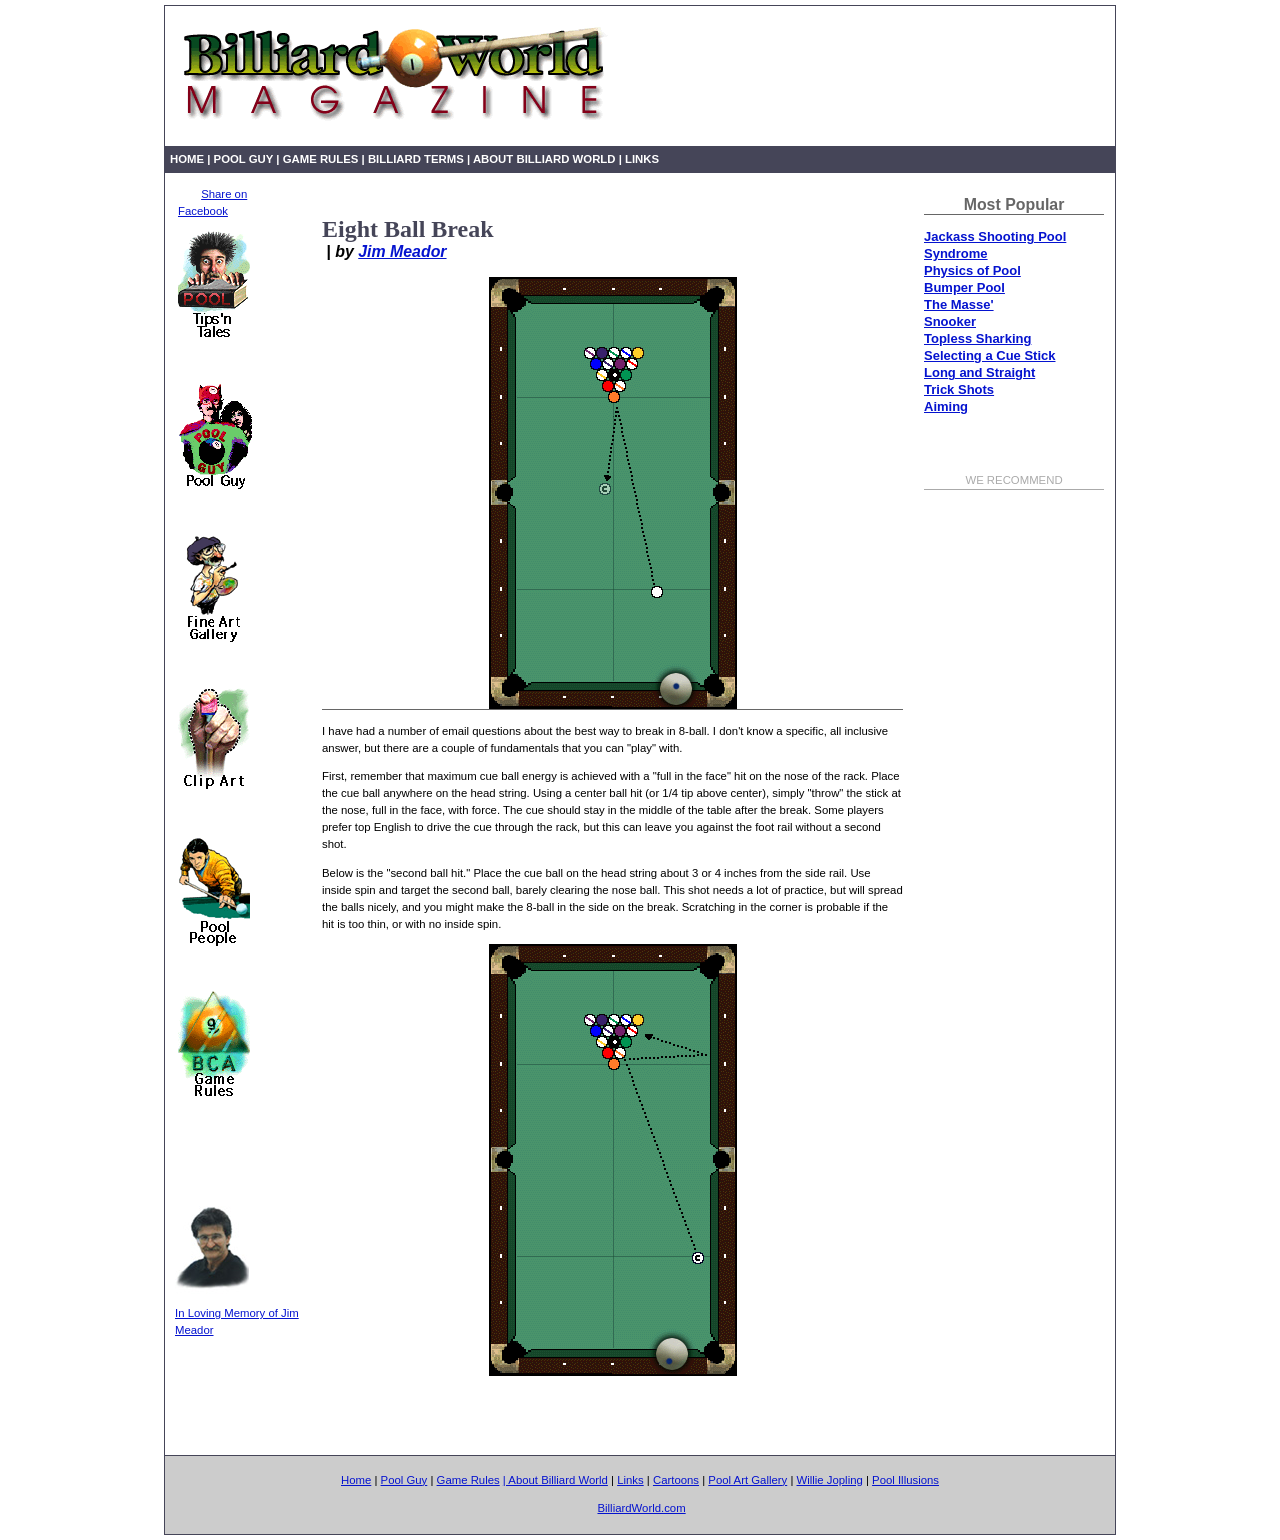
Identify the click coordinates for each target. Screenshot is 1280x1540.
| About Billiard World (541, 159)
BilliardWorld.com (641, 1508)
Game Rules (321, 159)
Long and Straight (979, 372)
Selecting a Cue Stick (990, 355)
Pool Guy (244, 159)
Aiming (946, 406)
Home (187, 159)
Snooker (950, 321)
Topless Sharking (977, 338)
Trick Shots (959, 389)
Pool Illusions (905, 1480)
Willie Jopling (830, 1480)
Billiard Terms (417, 159)
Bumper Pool (964, 287)
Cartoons (676, 1480)
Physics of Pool (972, 270)
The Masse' (959, 304)
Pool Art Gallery (747, 1480)
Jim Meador (402, 251)
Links (642, 159)
